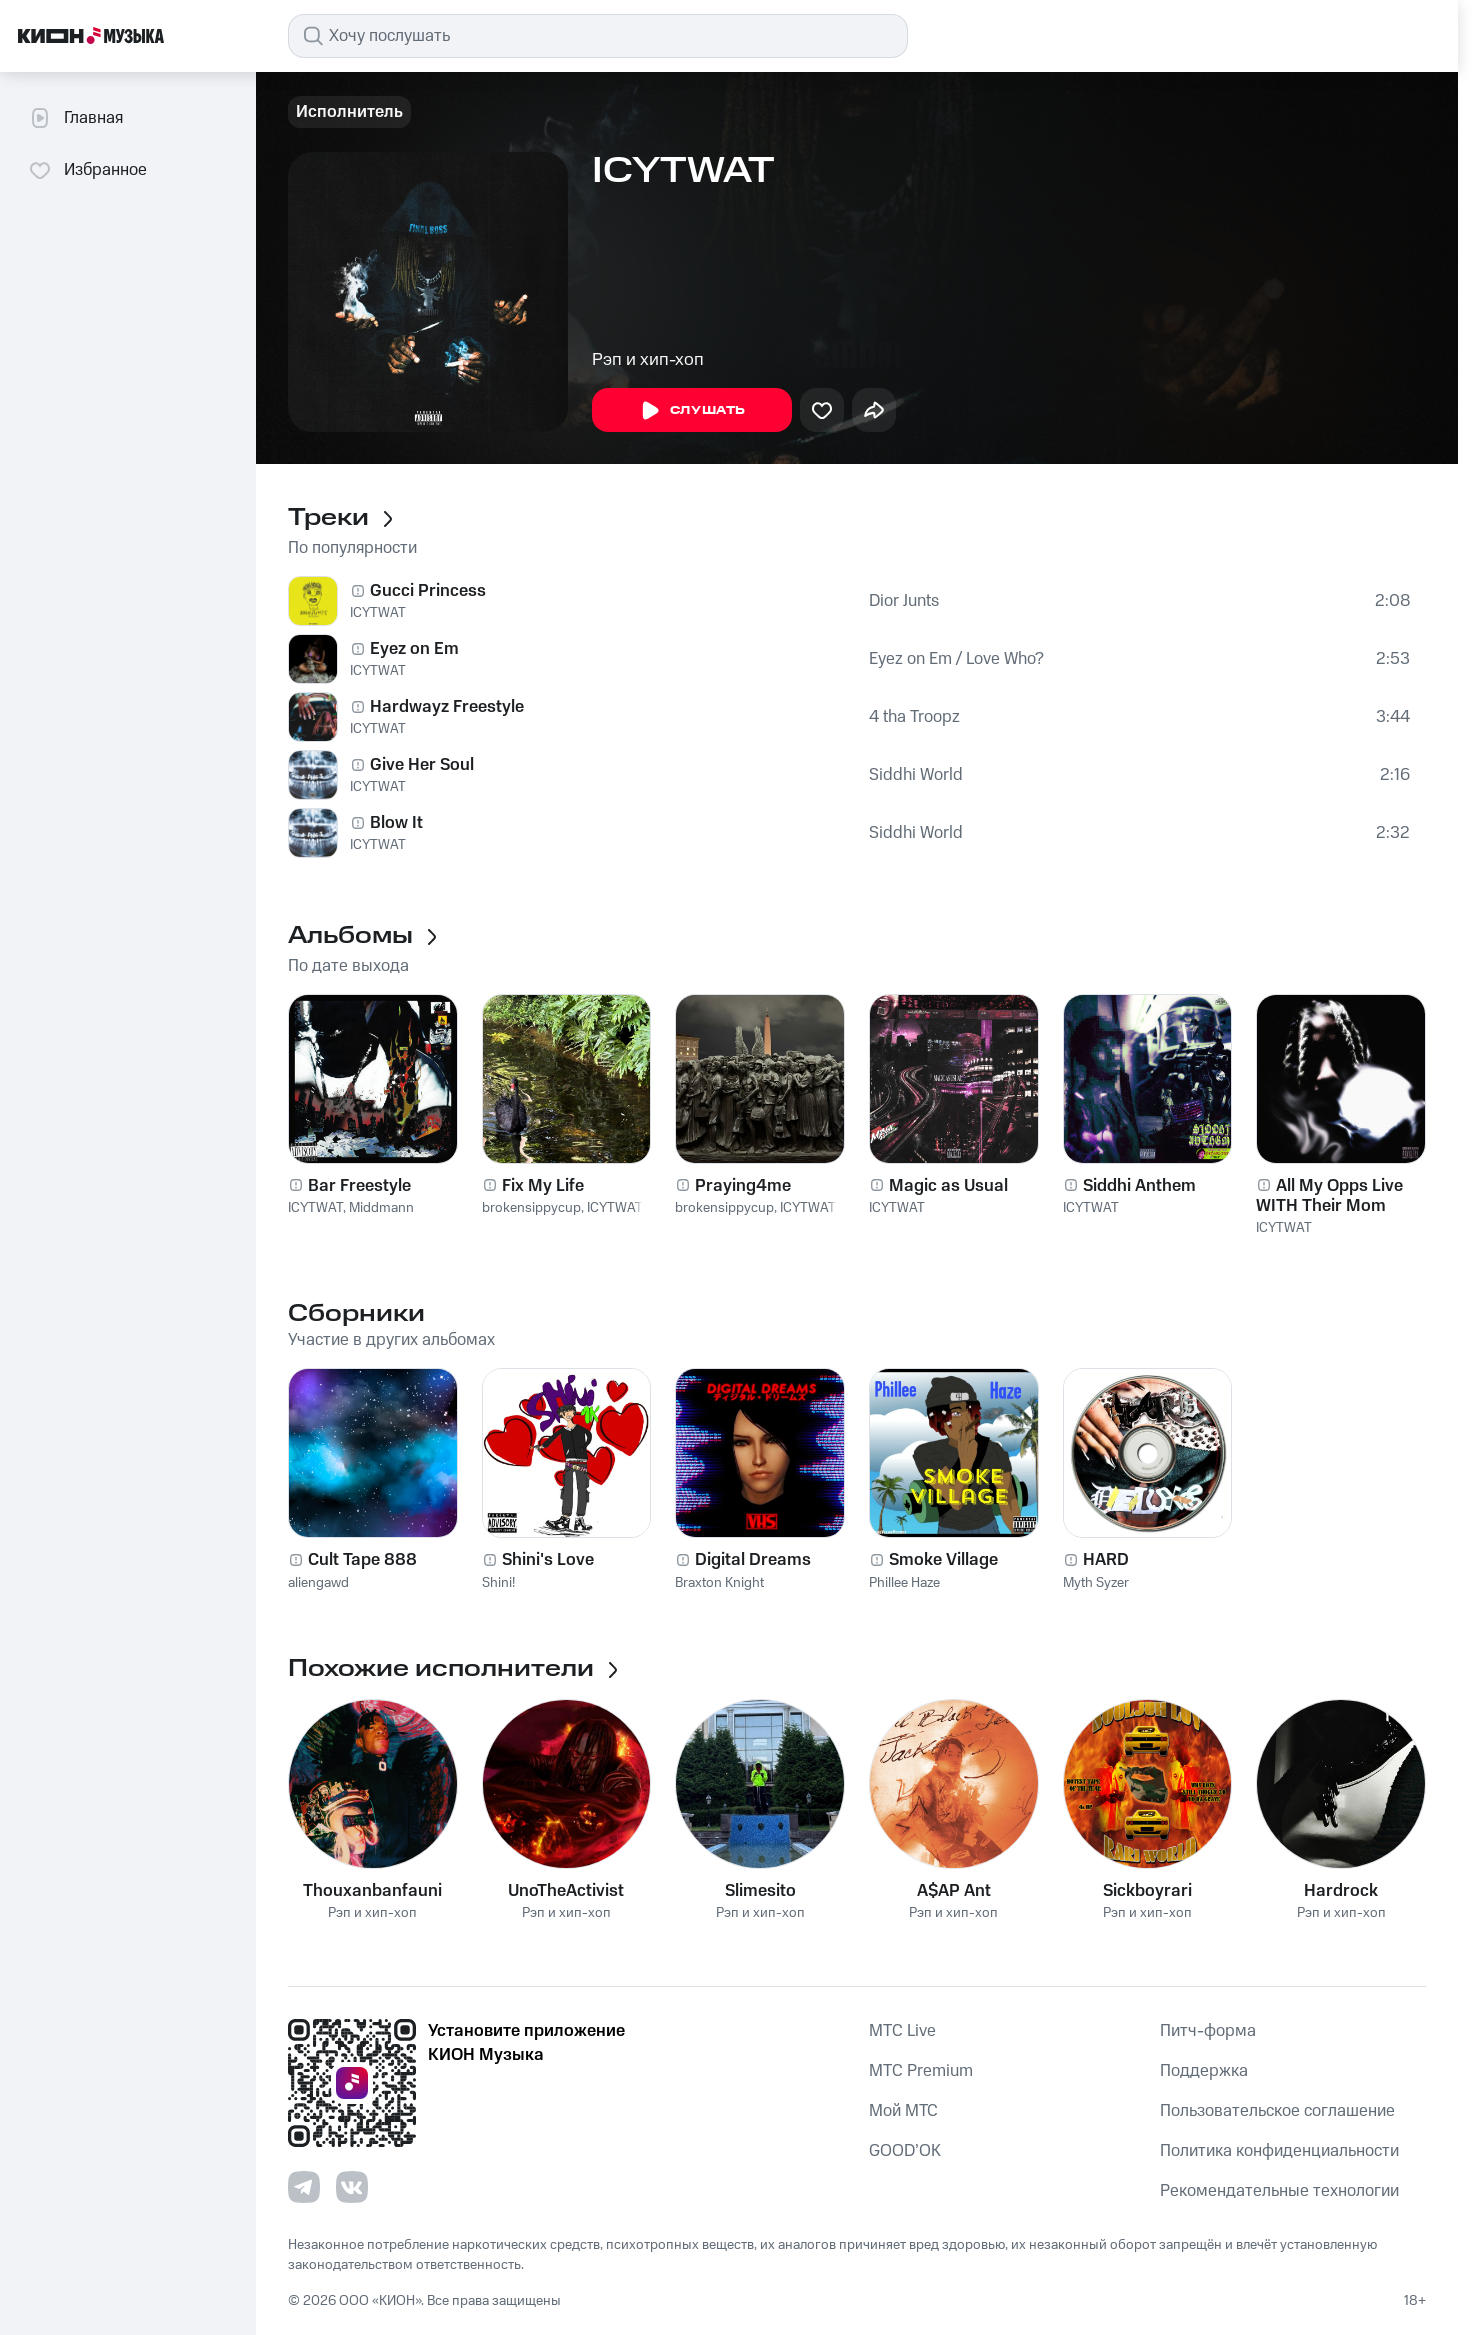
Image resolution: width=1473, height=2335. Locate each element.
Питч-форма (1208, 2031)
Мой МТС (903, 2111)
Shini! (498, 1583)
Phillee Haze (904, 1583)
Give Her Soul (422, 765)
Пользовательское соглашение (1277, 2111)
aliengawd (318, 1583)
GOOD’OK (905, 2151)
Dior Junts (904, 601)
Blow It (396, 823)
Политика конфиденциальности (1279, 2151)
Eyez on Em (414, 649)
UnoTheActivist (566, 1891)
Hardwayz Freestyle (447, 707)
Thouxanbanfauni (372, 1891)
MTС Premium (921, 2071)
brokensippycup (531, 1208)
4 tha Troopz (914, 717)
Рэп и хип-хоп (648, 360)
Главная (75, 118)
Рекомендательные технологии (1279, 2191)
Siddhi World (916, 775)
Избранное (87, 170)
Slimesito (760, 1891)
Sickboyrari (1147, 1891)
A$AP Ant (954, 1891)
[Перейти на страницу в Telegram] (304, 2187)
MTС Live (902, 2031)
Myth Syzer (1096, 1583)
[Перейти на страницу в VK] (352, 2187)
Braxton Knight (719, 1583)
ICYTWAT (378, 613)
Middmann (381, 1208)
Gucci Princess (428, 591)
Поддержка (1204, 2071)
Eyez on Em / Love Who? (956, 659)
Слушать (692, 411)
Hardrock (1341, 1891)
